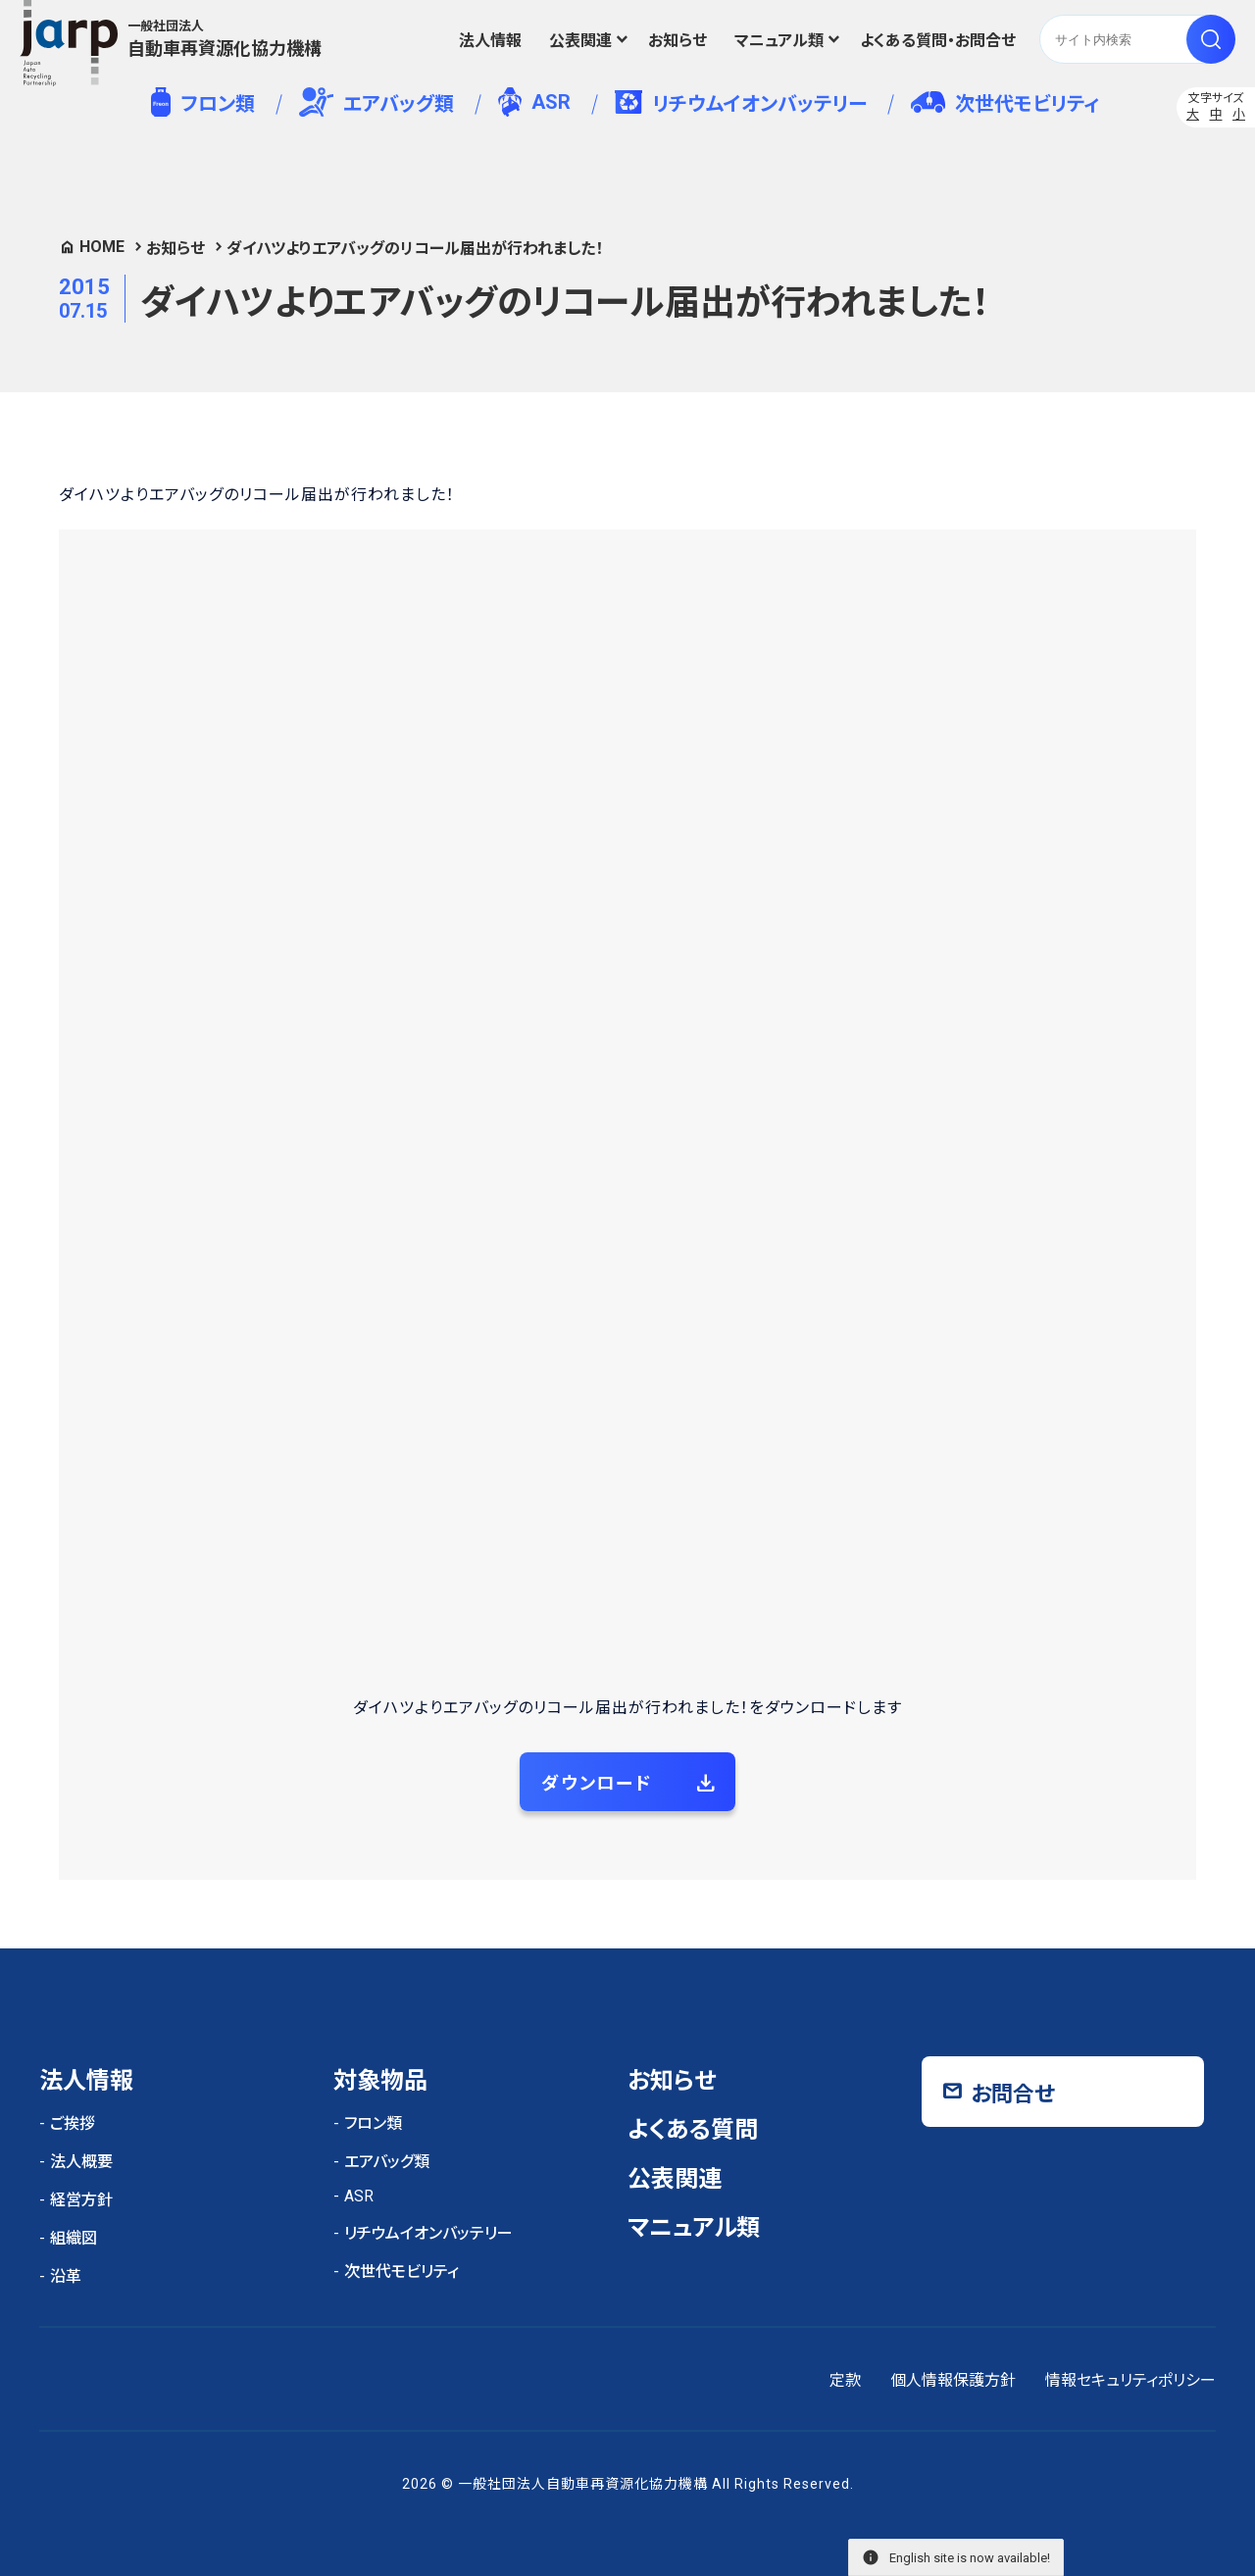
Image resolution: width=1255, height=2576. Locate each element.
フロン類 (202, 102)
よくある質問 (693, 2130)
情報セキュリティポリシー (1130, 2380)
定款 (845, 2380)
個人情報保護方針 (953, 2380)
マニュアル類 (779, 40)
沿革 (65, 2276)
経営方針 (81, 2200)
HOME (102, 246)
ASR (534, 102)
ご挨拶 (72, 2123)
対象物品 (380, 2081)
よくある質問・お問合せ (938, 40)
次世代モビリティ (1005, 103)
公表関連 (580, 40)
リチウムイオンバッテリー (741, 103)
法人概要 (81, 2161)
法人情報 (490, 40)
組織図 (73, 2238)
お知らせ (677, 40)
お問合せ (1013, 2094)
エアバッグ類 (377, 102)
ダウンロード (596, 1783)
